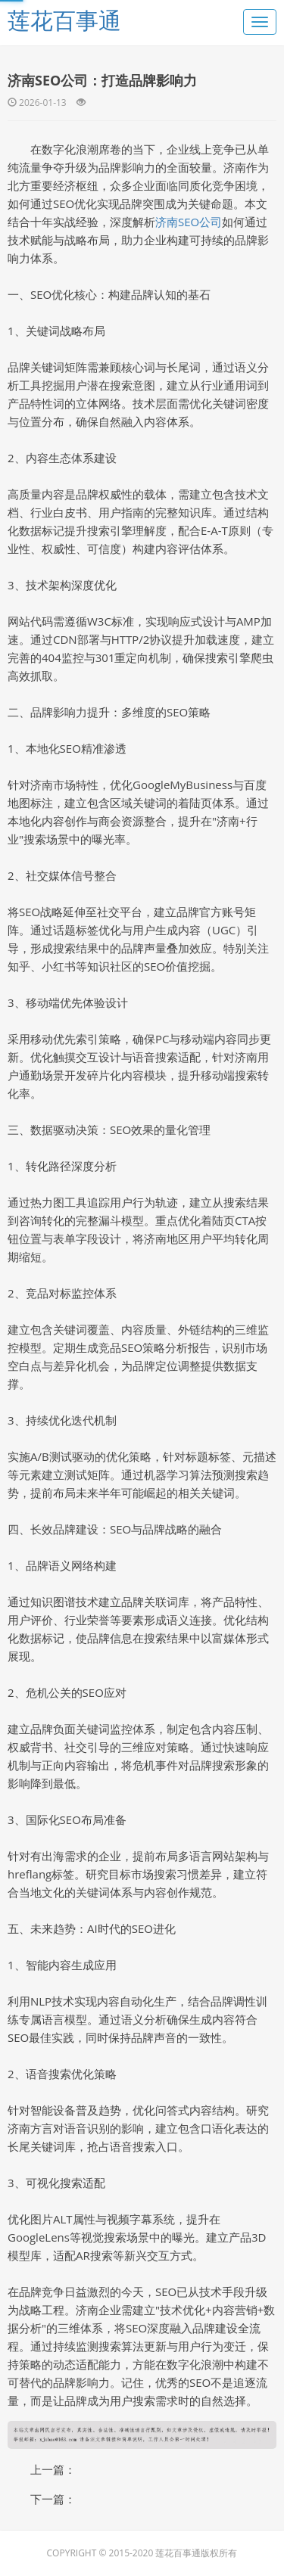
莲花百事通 (64, 20)
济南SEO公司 (188, 221)
